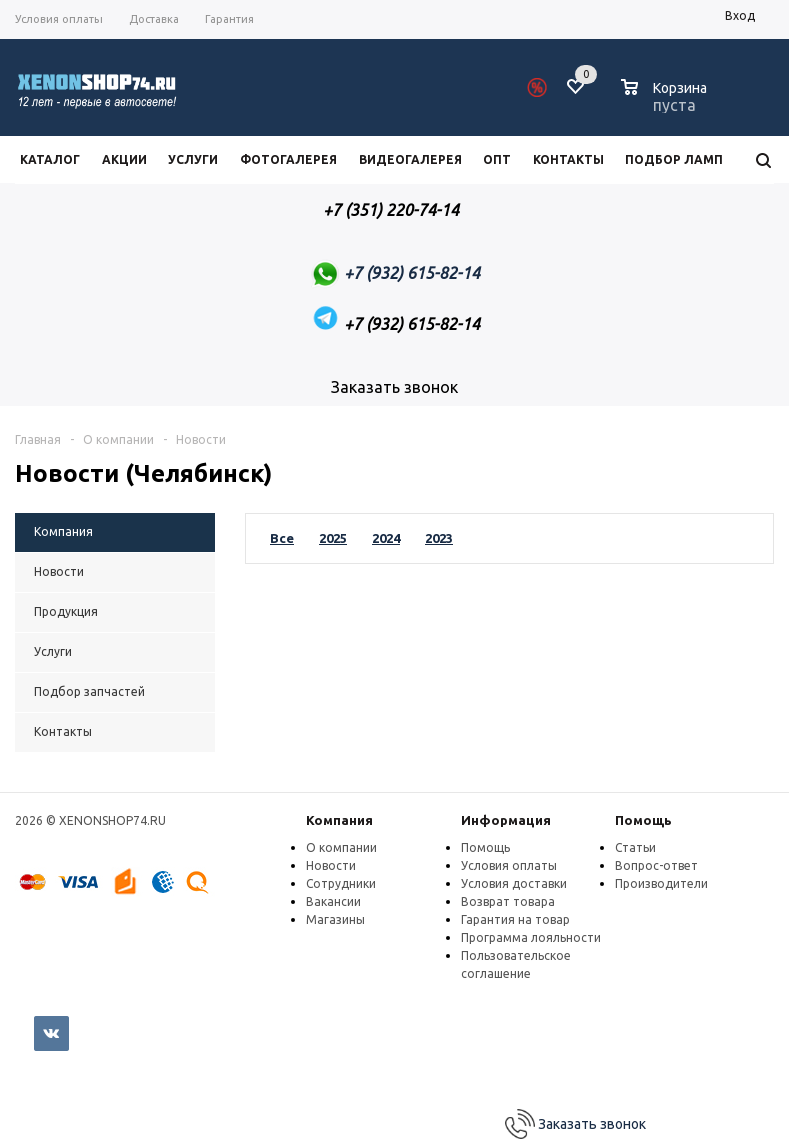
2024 (386, 538)
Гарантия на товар (515, 919)
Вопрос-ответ (656, 865)
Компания (339, 820)
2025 (333, 538)
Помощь (643, 820)
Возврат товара (508, 901)
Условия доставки (514, 883)
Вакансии (333, 901)
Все (282, 538)
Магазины (335, 919)
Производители (661, 883)
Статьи (635, 847)
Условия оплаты (509, 865)
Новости (331, 865)
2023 (439, 538)
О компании (341, 847)
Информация (506, 820)
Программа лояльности (531, 937)
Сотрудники (341, 883)
